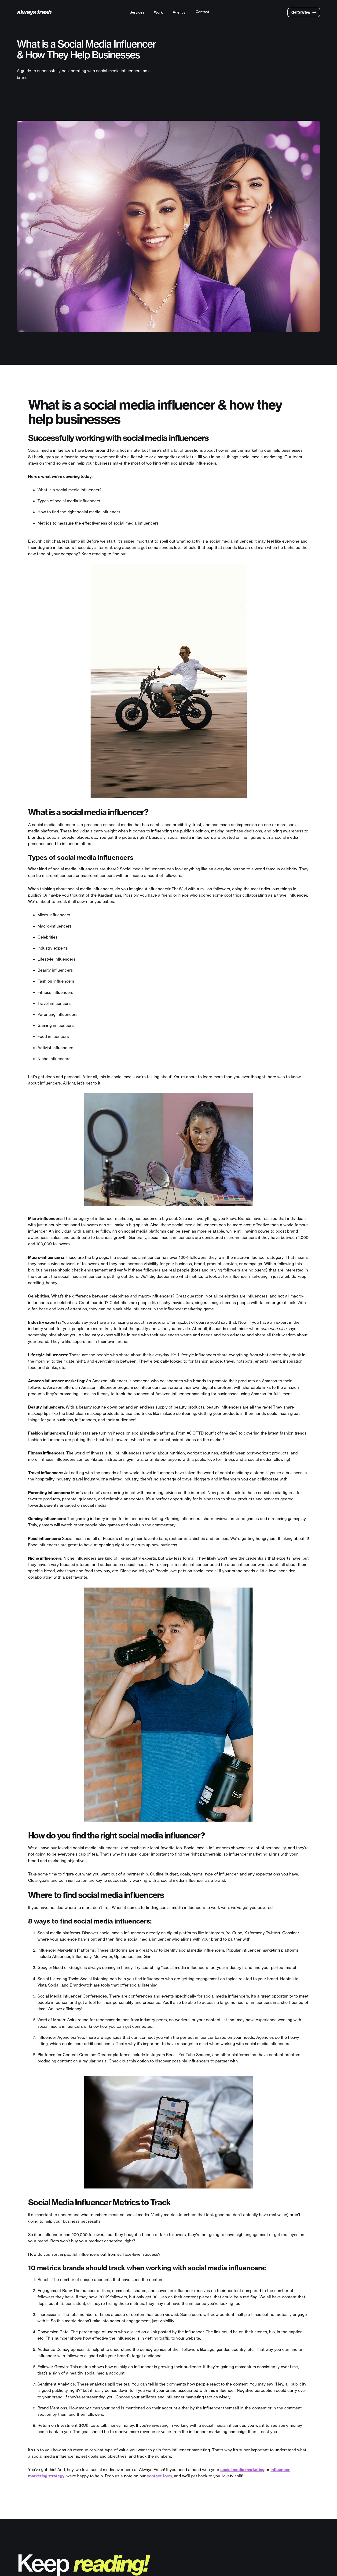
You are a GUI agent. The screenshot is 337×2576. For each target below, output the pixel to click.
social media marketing (242, 2469)
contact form (159, 2475)
